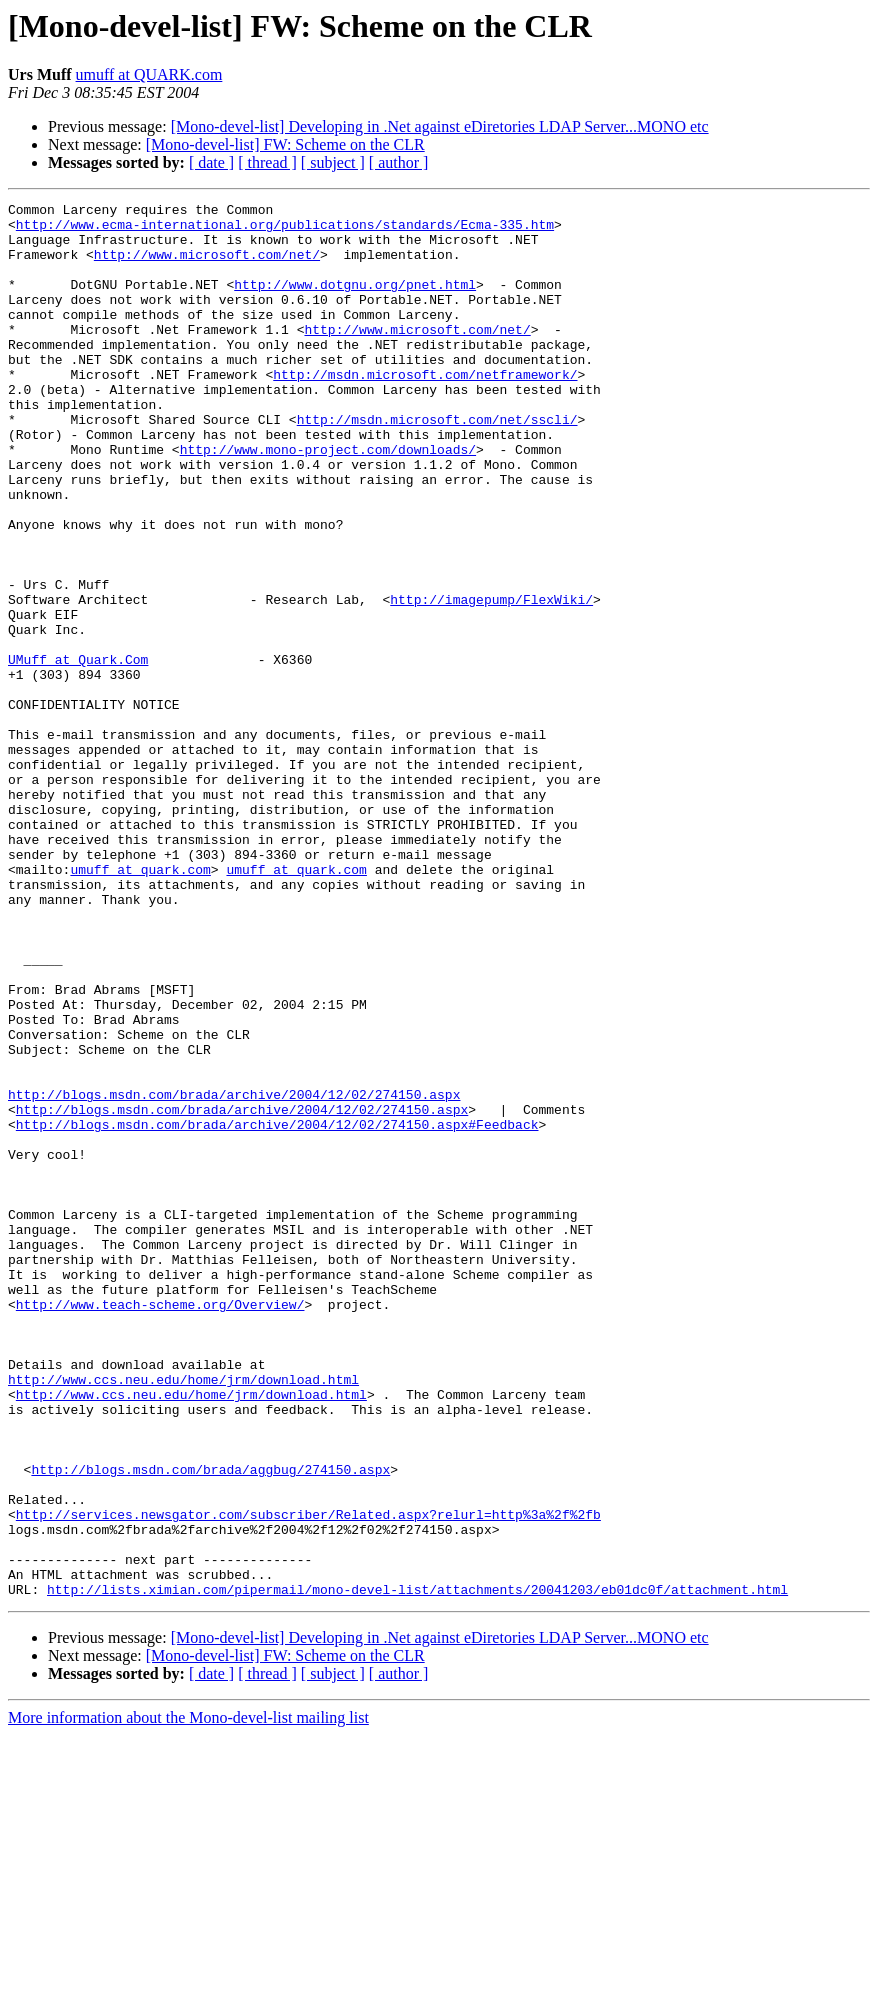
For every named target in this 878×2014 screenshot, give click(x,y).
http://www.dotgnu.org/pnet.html (355, 302)
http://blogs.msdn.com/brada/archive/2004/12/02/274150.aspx (234, 1274)
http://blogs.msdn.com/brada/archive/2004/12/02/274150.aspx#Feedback (277, 1310)
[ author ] (399, 162)
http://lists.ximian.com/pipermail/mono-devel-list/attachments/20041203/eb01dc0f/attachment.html (417, 1868)
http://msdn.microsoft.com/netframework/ (425, 410)
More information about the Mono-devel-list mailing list (188, 1996)
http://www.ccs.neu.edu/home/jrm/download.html (183, 1616)
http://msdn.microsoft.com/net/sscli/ (437, 464)
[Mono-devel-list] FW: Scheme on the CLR (285, 144)
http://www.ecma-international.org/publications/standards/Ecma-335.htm (285, 230)
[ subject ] (333, 162)
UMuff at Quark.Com (78, 752)
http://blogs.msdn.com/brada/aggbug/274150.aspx (210, 1724)
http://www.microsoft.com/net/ (207, 266)
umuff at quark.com (140, 1004)
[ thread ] (267, 162)
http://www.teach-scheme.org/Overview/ (160, 1526)
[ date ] (211, 162)
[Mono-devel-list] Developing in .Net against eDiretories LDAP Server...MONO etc (440, 126)
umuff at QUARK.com (149, 74)
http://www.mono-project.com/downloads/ (328, 500)
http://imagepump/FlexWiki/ (491, 680)
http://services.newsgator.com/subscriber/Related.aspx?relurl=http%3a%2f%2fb (308, 1778)
